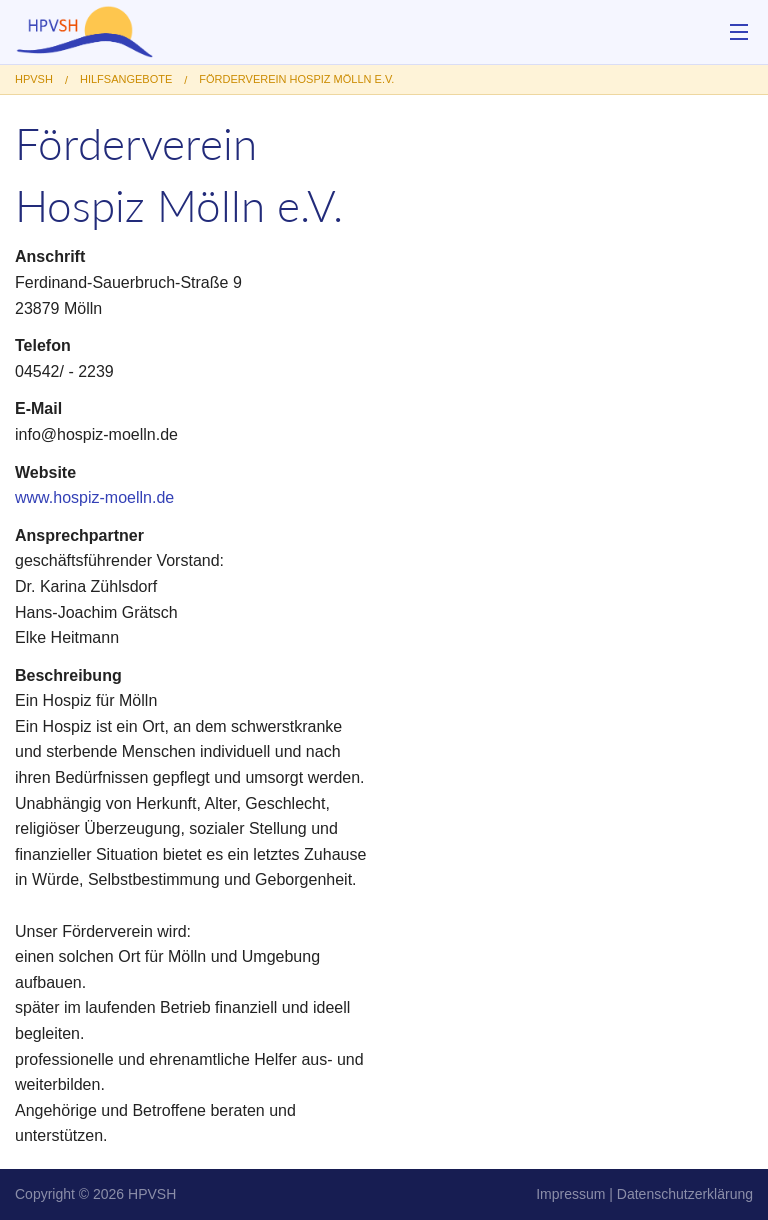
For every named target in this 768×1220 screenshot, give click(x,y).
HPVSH (152, 1194)
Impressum (570, 1194)
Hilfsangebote (126, 79)
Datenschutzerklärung (685, 1194)
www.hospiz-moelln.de (94, 497)
